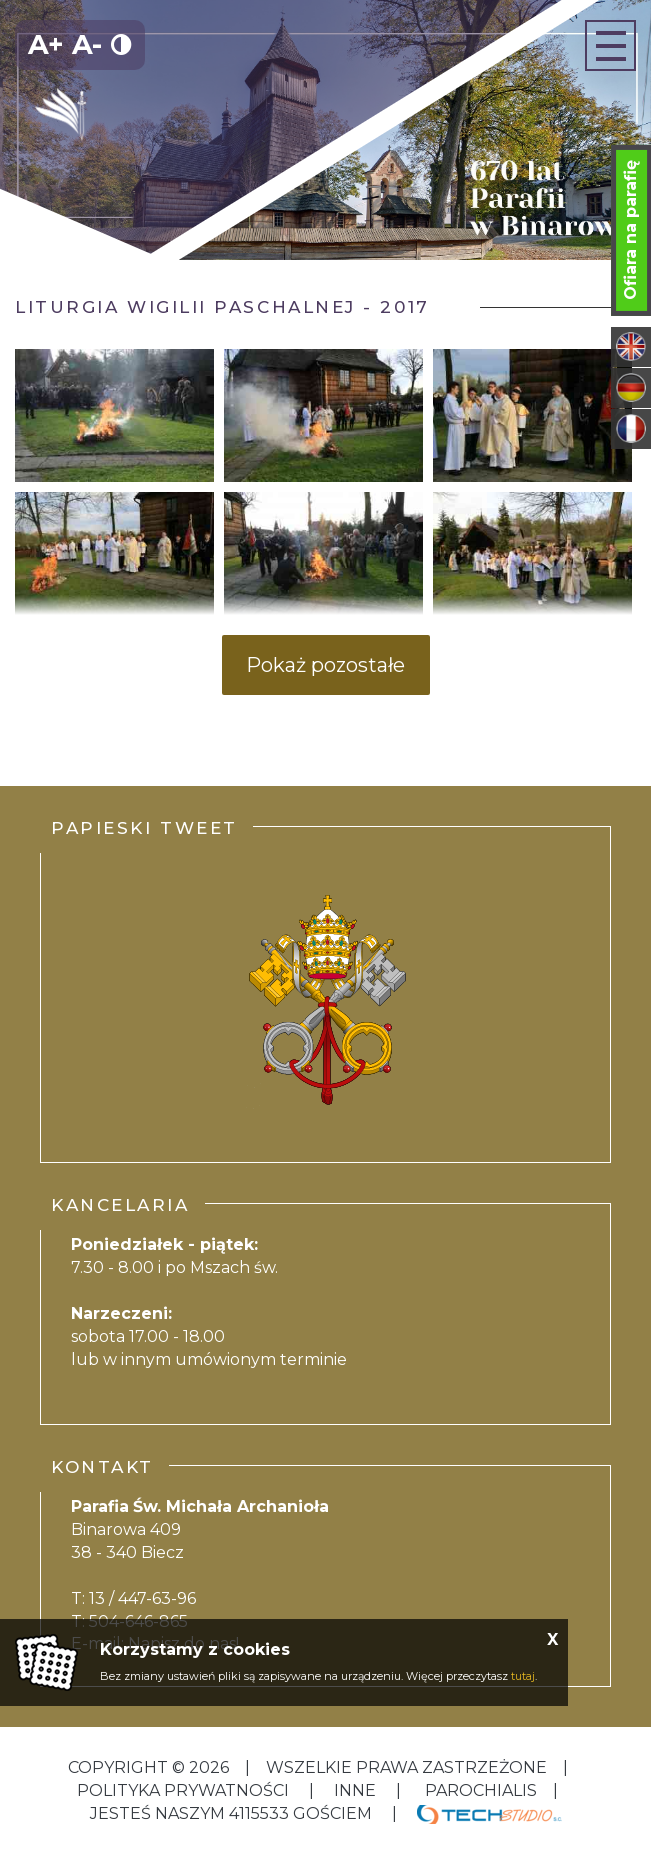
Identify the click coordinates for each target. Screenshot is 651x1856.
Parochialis (481, 1790)
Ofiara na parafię (630, 230)
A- (87, 44)
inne (355, 1790)
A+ (46, 44)
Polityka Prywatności (185, 1790)
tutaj (523, 1676)
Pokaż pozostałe (325, 665)
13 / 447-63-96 (142, 1598)
